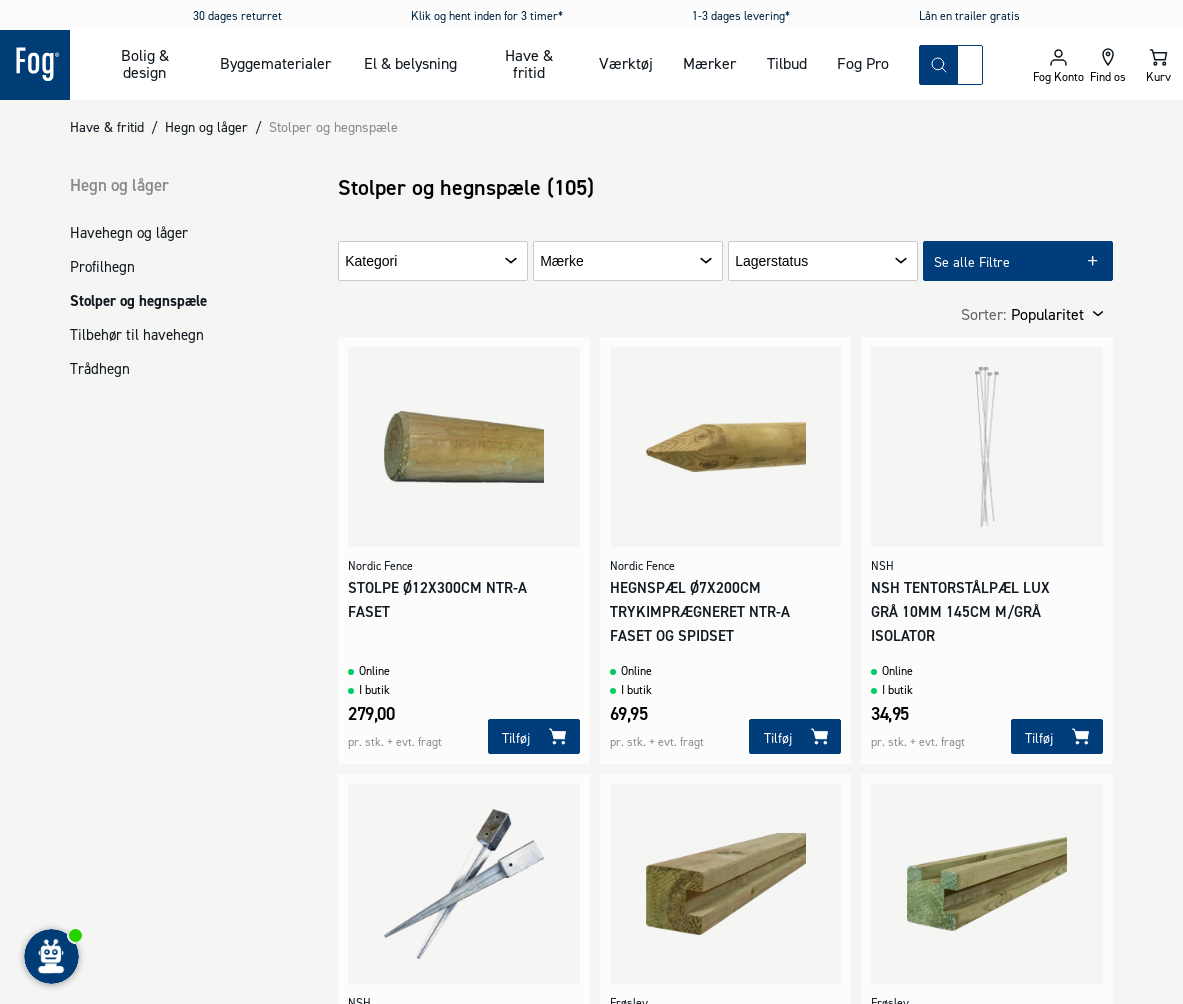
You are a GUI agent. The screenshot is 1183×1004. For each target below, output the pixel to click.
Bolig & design (145, 63)
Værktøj (626, 63)
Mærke (562, 261)
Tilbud (787, 63)
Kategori (371, 261)
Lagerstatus (771, 261)
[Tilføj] (534, 736)
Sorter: (983, 314)
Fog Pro (863, 63)
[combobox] (970, 65)
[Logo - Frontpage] (35, 65)
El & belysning (410, 63)
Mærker (709, 63)
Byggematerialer (275, 63)
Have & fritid (529, 63)
